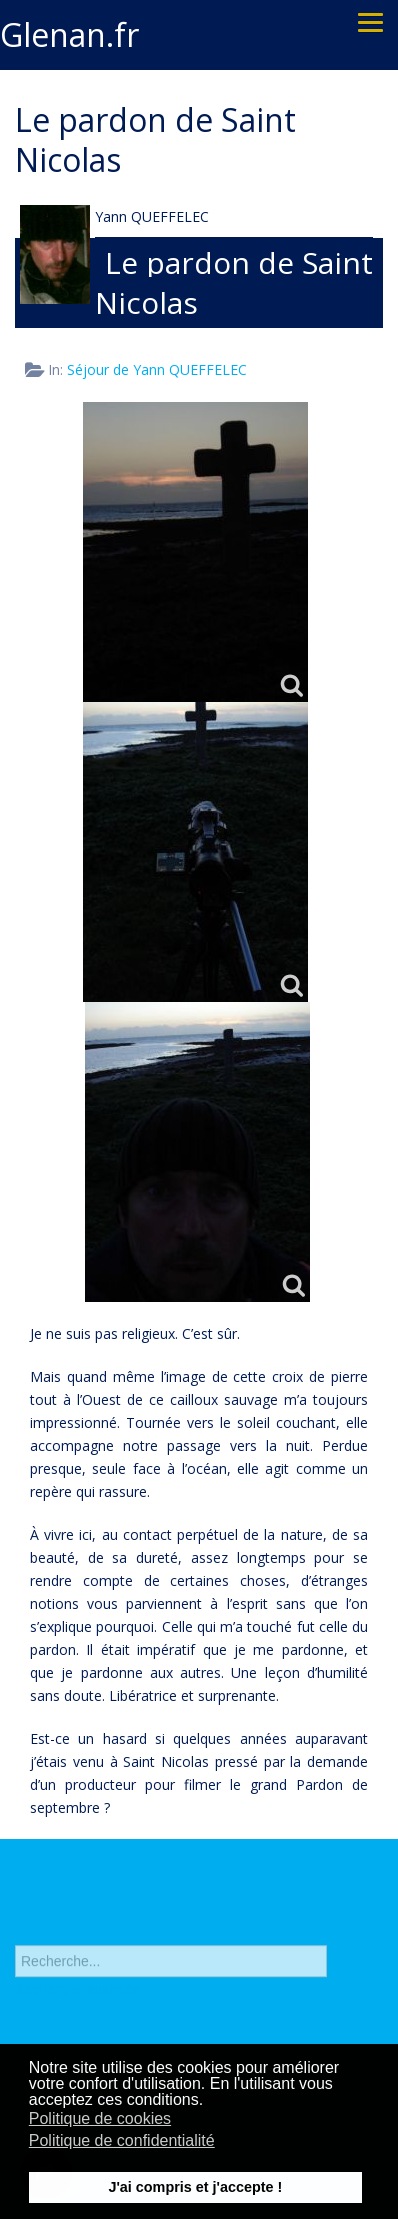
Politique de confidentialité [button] (122, 2140)
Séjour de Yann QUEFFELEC (157, 369)
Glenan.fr (69, 34)
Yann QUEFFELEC (152, 216)
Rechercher (15, 1927)
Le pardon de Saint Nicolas (234, 282)
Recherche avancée (78, 1993)
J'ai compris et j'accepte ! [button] (195, 2187)
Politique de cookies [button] (100, 2118)
